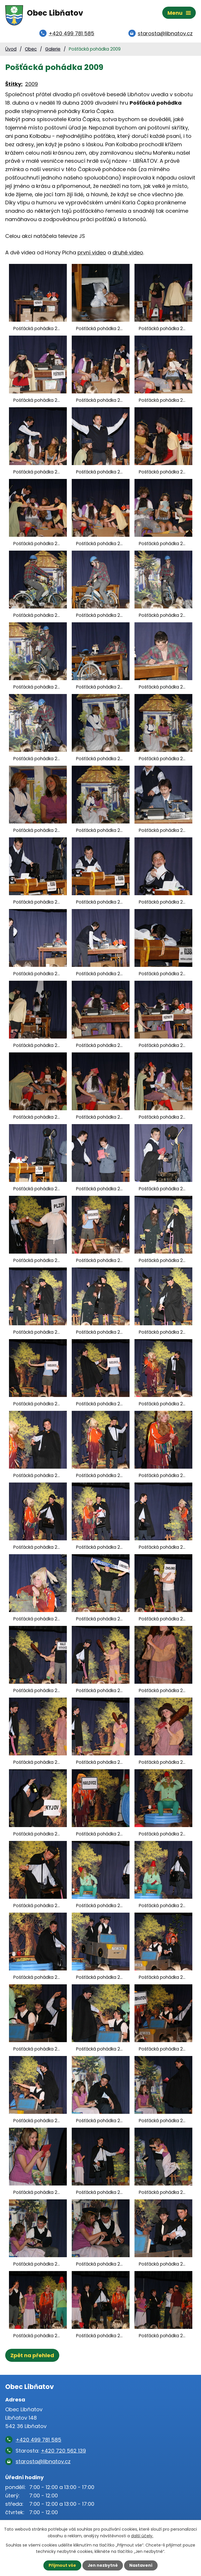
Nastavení (141, 2565)
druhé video (128, 253)
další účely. (142, 2535)
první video (92, 253)
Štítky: (14, 84)
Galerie (52, 50)
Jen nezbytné (103, 2565)
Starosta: (51, 2451)
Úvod (10, 50)
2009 (31, 84)
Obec (31, 50)
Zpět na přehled (32, 2356)
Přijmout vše (62, 2565)
